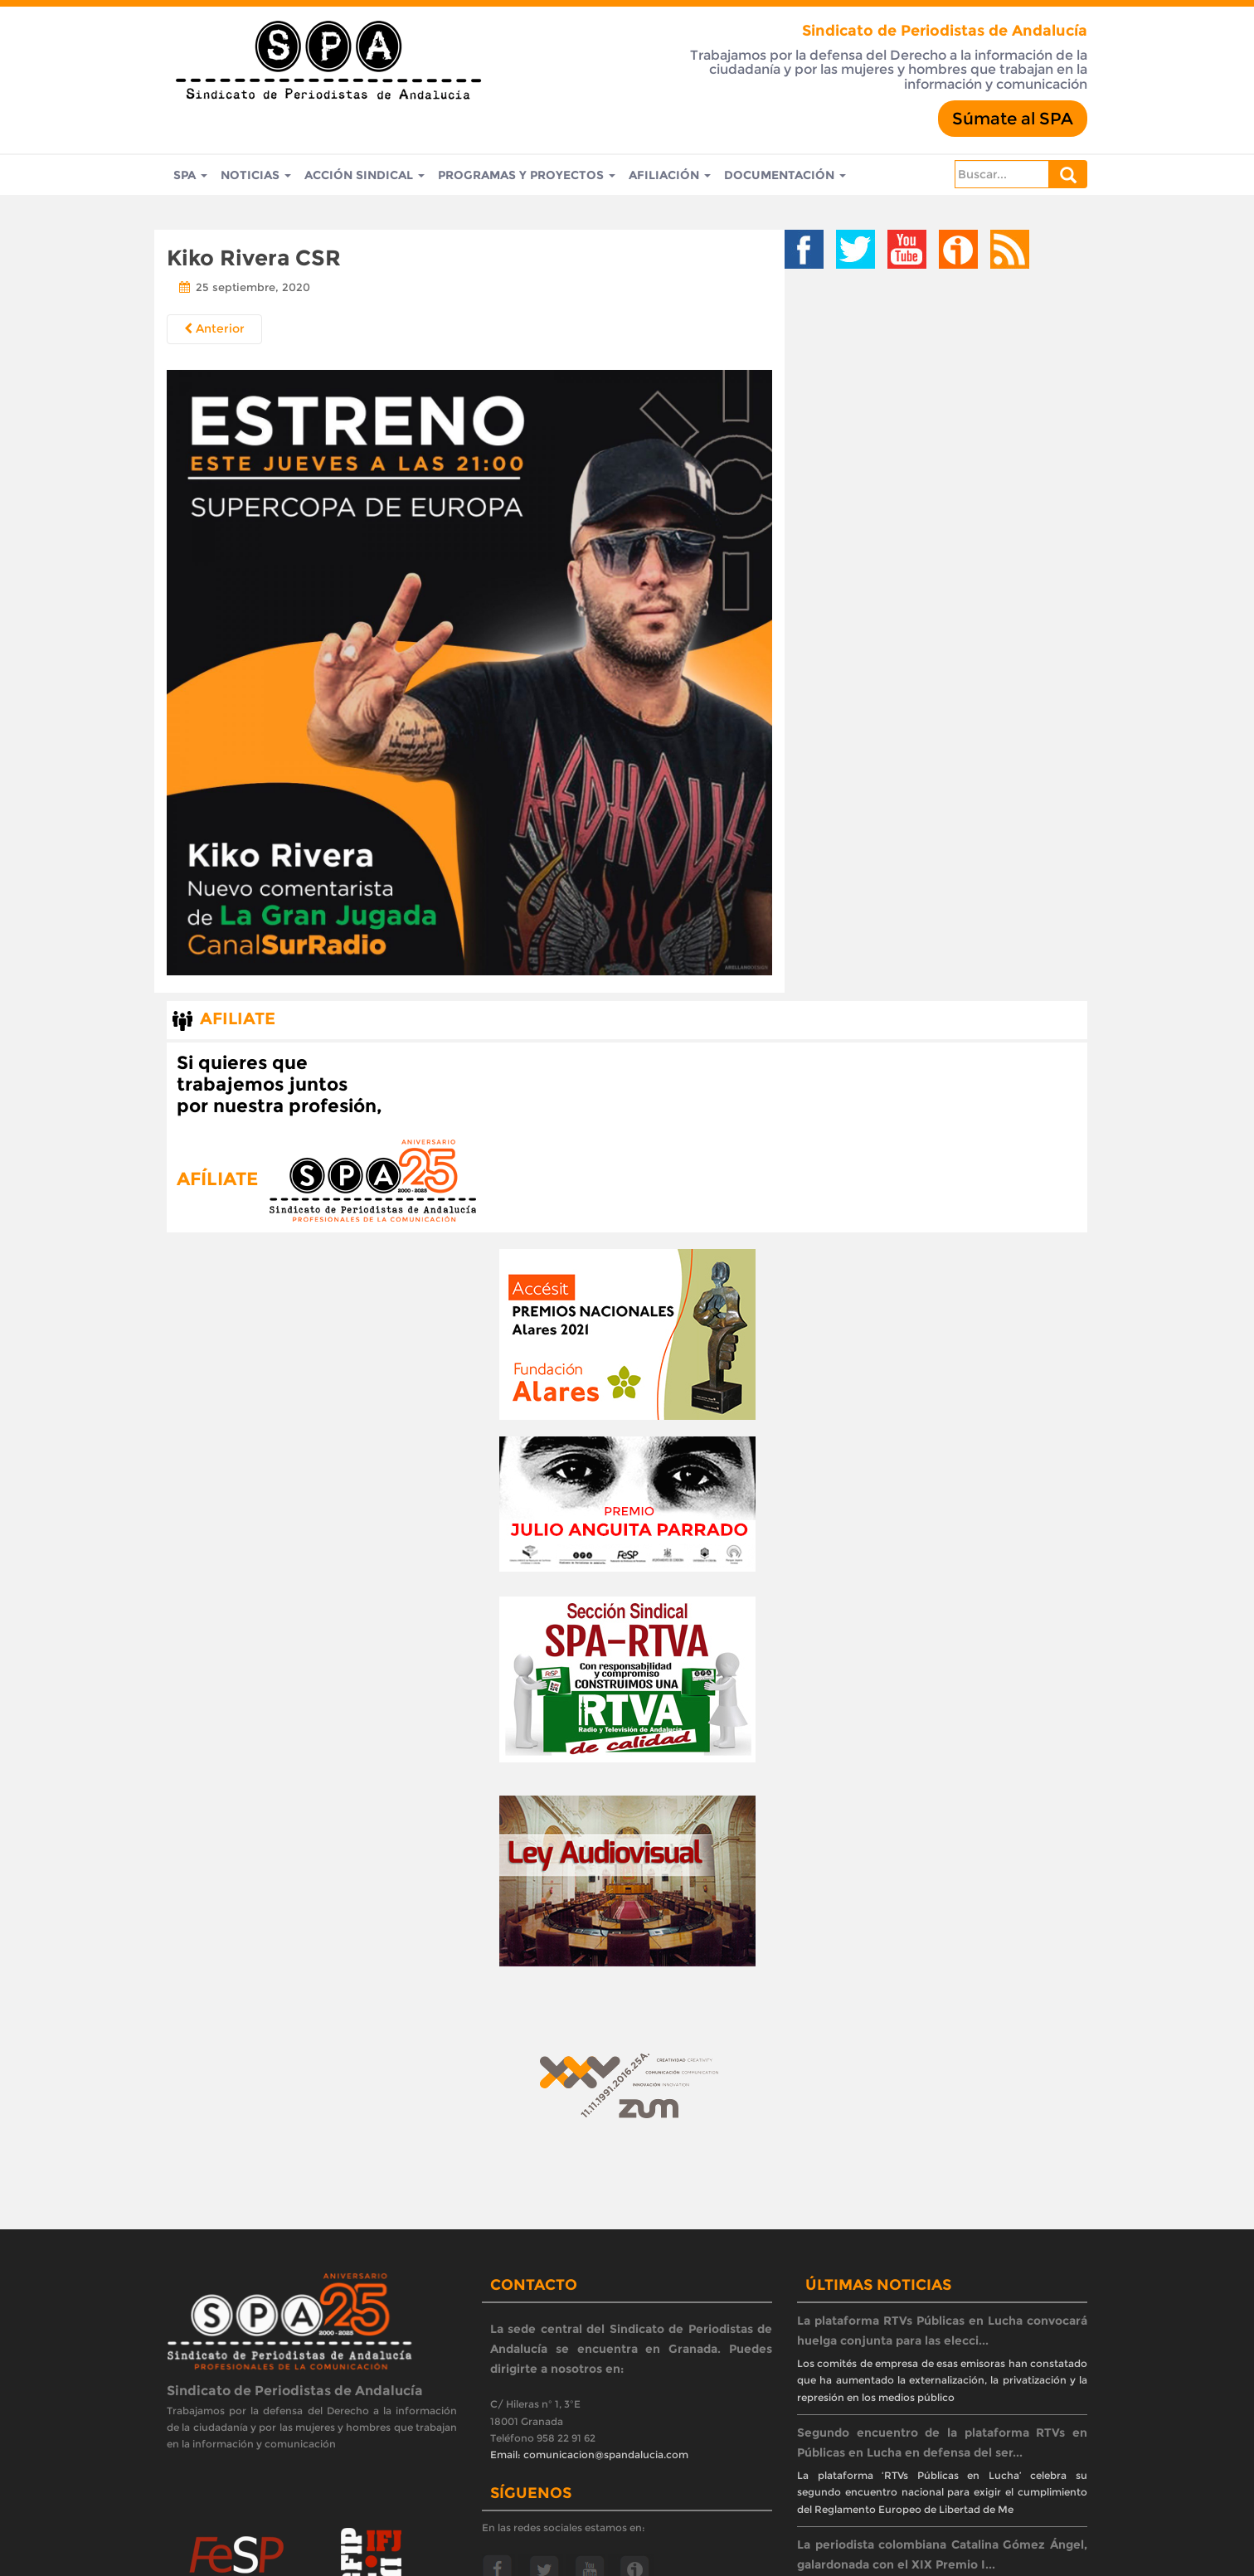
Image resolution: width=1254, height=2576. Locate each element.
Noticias (256, 175)
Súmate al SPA (1012, 119)
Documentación (785, 175)
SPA (190, 175)
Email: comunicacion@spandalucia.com (589, 2454)
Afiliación (670, 175)
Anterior (214, 328)
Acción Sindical (364, 175)
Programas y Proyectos (526, 175)
